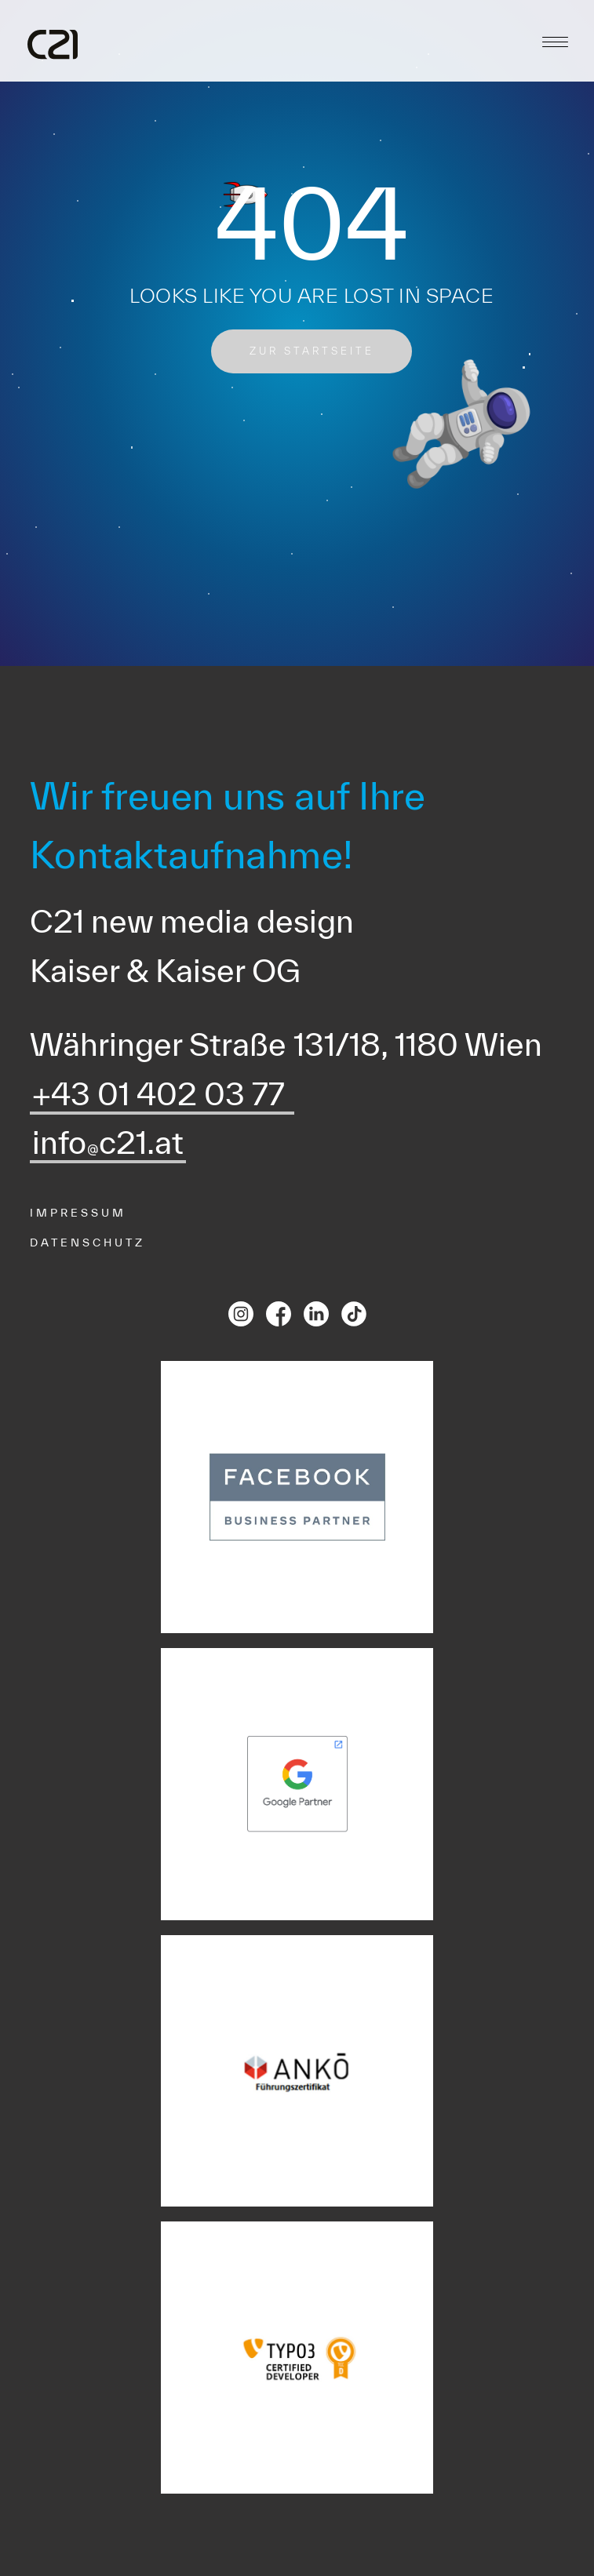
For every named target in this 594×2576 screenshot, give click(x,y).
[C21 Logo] (52, 45)
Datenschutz (87, 1242)
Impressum (78, 1212)
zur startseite (312, 351)
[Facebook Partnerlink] (297, 1497)
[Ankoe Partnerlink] (297, 2070)
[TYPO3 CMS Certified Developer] (297, 2358)
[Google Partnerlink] (297, 1784)
